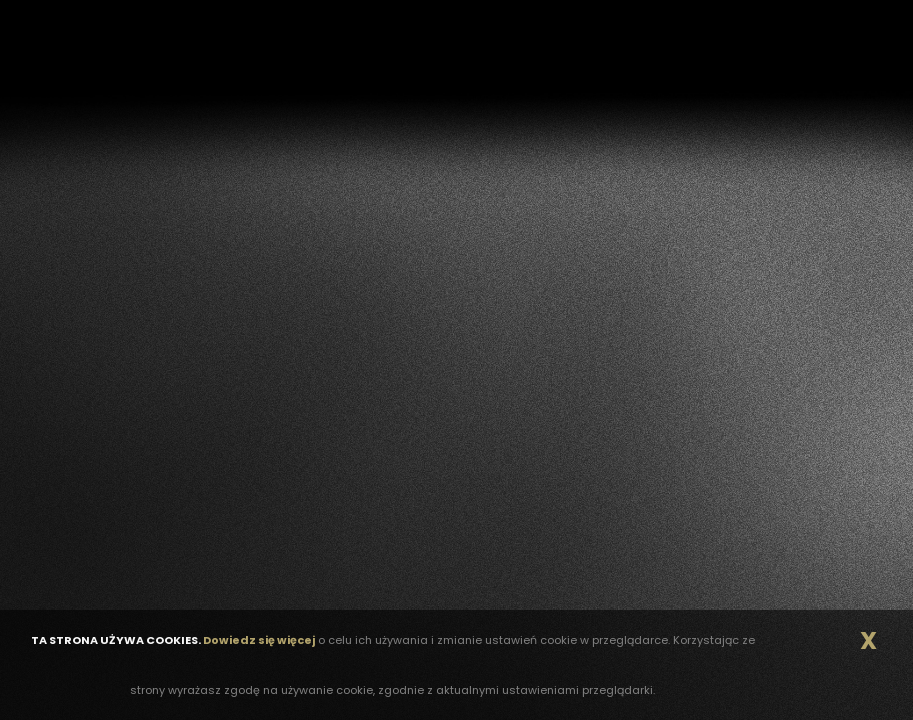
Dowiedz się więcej (259, 640)
